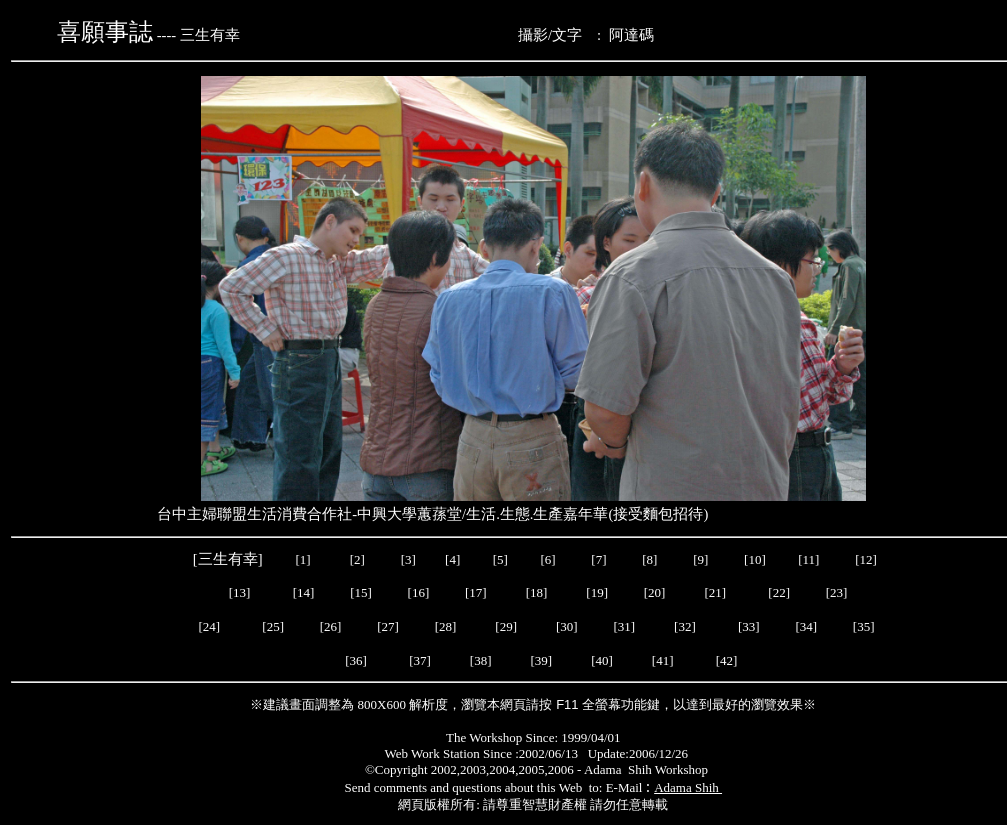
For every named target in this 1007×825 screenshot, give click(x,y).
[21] (716, 592)
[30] (567, 626)
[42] (727, 660)
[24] (209, 626)
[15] (359, 592)
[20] (655, 592)
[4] (451, 559)
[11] (810, 559)
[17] (476, 592)
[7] (598, 559)
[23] (837, 592)
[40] (603, 660)
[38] (481, 660)
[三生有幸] (229, 559)
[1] (303, 559)
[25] (273, 626)
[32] (686, 626)
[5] (500, 559)
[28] (446, 626)
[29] (506, 626)
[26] (329, 626)
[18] (537, 592)
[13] (240, 592)
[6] (546, 559)
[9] (702, 559)
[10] (755, 559)
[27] (388, 626)
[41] (664, 660)
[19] (597, 592)
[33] (749, 626)
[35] (862, 626)
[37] (420, 660)
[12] (866, 559)
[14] (304, 592)
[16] (419, 592)
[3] (408, 559)
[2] (357, 559)
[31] (625, 626)
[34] (806, 626)
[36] (356, 660)
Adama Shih (688, 787)
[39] (542, 660)
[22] (779, 592)
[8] (649, 559)
